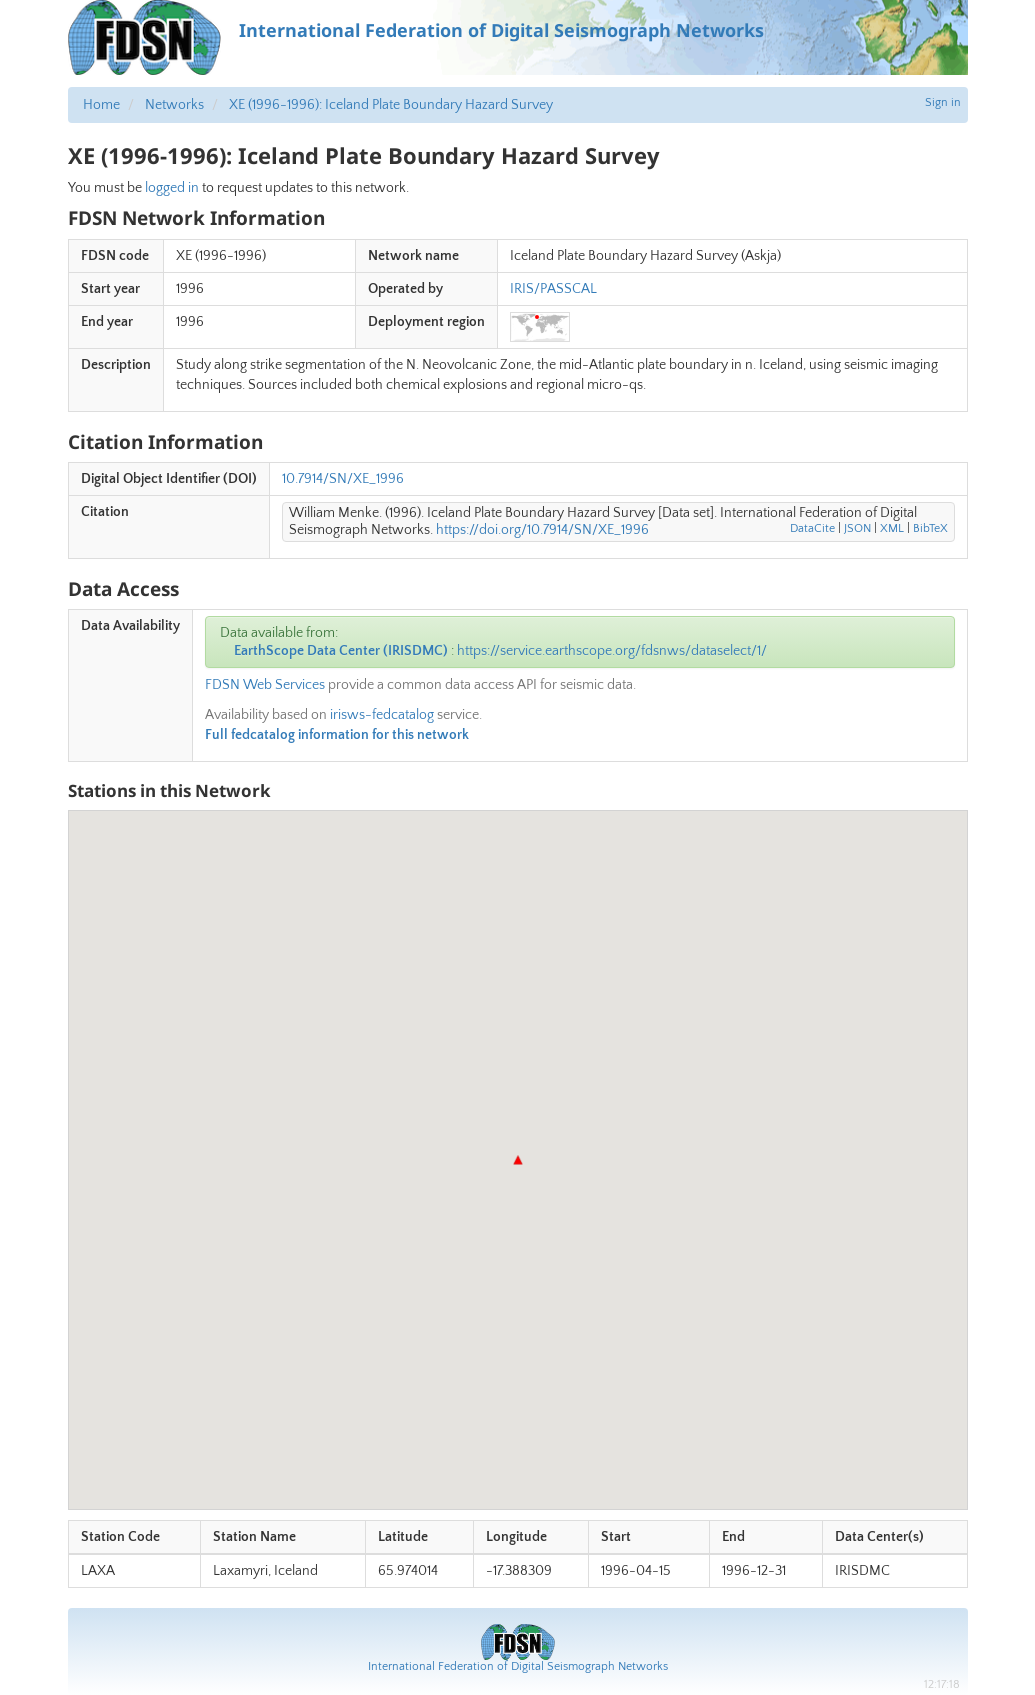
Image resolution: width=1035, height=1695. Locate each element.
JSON (857, 528)
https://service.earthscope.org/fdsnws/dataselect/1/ (612, 651)
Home (101, 105)
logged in (172, 188)
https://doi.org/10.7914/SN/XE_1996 (542, 530)
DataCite (812, 528)
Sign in (943, 102)
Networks (174, 105)
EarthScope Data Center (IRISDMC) (341, 651)
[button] (518, 1160)
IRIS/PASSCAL (553, 289)
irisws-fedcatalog (382, 715)
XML (892, 528)
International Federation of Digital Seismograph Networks (518, 1666)
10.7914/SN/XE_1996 (343, 479)
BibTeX (930, 528)
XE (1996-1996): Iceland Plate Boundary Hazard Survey (391, 105)
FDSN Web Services (265, 685)
